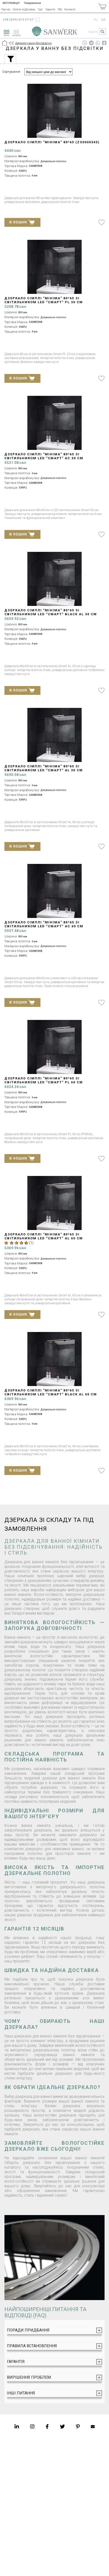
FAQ (60, 9)
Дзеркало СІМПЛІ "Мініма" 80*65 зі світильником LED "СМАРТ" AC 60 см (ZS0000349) (43, 926)
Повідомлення (32, 3)
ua (103, 19)
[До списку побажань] (101, 222)
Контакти (69, 9)
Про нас (5, 9)
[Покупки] (102, 6)
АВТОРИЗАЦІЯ (10, 3)
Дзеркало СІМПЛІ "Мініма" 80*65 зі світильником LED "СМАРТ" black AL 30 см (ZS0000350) (50, 614)
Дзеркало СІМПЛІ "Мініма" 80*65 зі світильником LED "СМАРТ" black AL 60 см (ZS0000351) (50, 1394)
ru (96, 19)
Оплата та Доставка (24, 9)
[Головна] (4, 43)
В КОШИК (22, 221)
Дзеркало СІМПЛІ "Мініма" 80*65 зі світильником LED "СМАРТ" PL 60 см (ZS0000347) (43, 1082)
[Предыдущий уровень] (11, 43)
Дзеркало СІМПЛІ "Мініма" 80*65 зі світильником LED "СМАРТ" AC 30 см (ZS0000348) (43, 458)
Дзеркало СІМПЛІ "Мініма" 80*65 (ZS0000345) (52, 142)
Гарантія (50, 9)
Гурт (40, 9)
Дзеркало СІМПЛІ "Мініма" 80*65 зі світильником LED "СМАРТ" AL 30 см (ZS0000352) (43, 770)
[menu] (6, 32)
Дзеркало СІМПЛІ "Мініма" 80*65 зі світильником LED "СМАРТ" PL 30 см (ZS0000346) (43, 302)
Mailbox (93, 2427)
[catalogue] (18, 32)
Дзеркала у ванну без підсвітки (33, 43)
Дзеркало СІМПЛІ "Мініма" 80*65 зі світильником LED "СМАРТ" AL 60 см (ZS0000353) (43, 1238)
